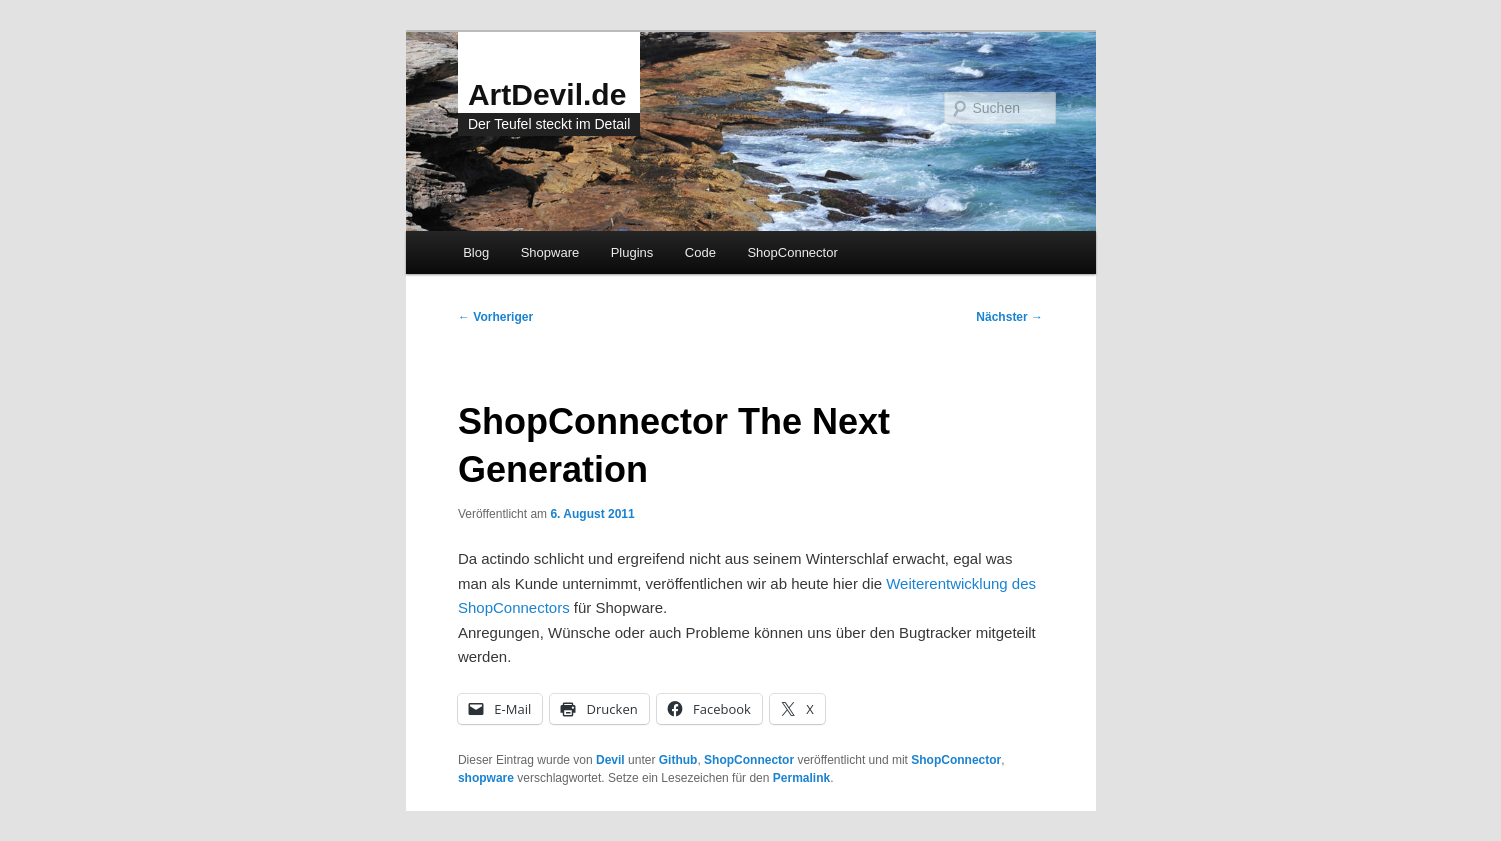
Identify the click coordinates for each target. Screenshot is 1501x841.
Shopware (550, 252)
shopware (486, 778)
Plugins (632, 252)
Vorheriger (495, 317)
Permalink (801, 778)
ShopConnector (792, 252)
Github (678, 760)
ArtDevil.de (547, 94)
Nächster (1009, 317)
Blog (476, 252)
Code (700, 252)
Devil (610, 760)
